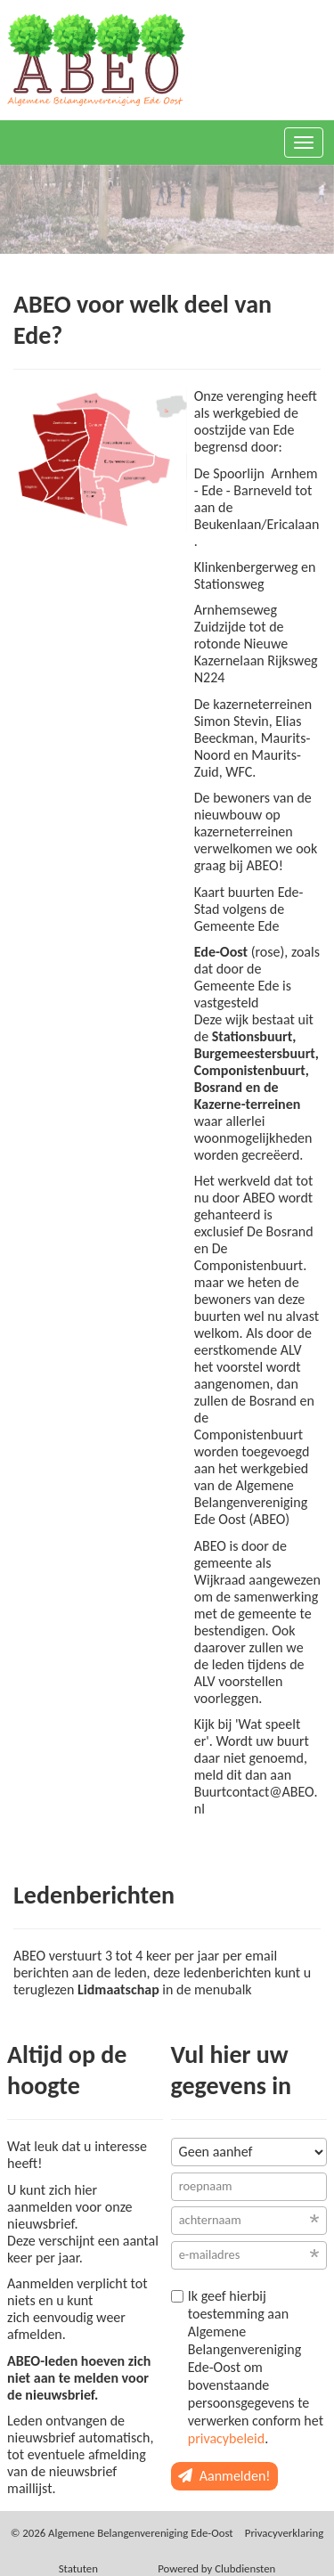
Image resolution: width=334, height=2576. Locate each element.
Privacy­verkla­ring (284, 2532)
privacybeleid (226, 2438)
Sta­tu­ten (78, 2568)
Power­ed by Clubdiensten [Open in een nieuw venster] (216, 2568)
